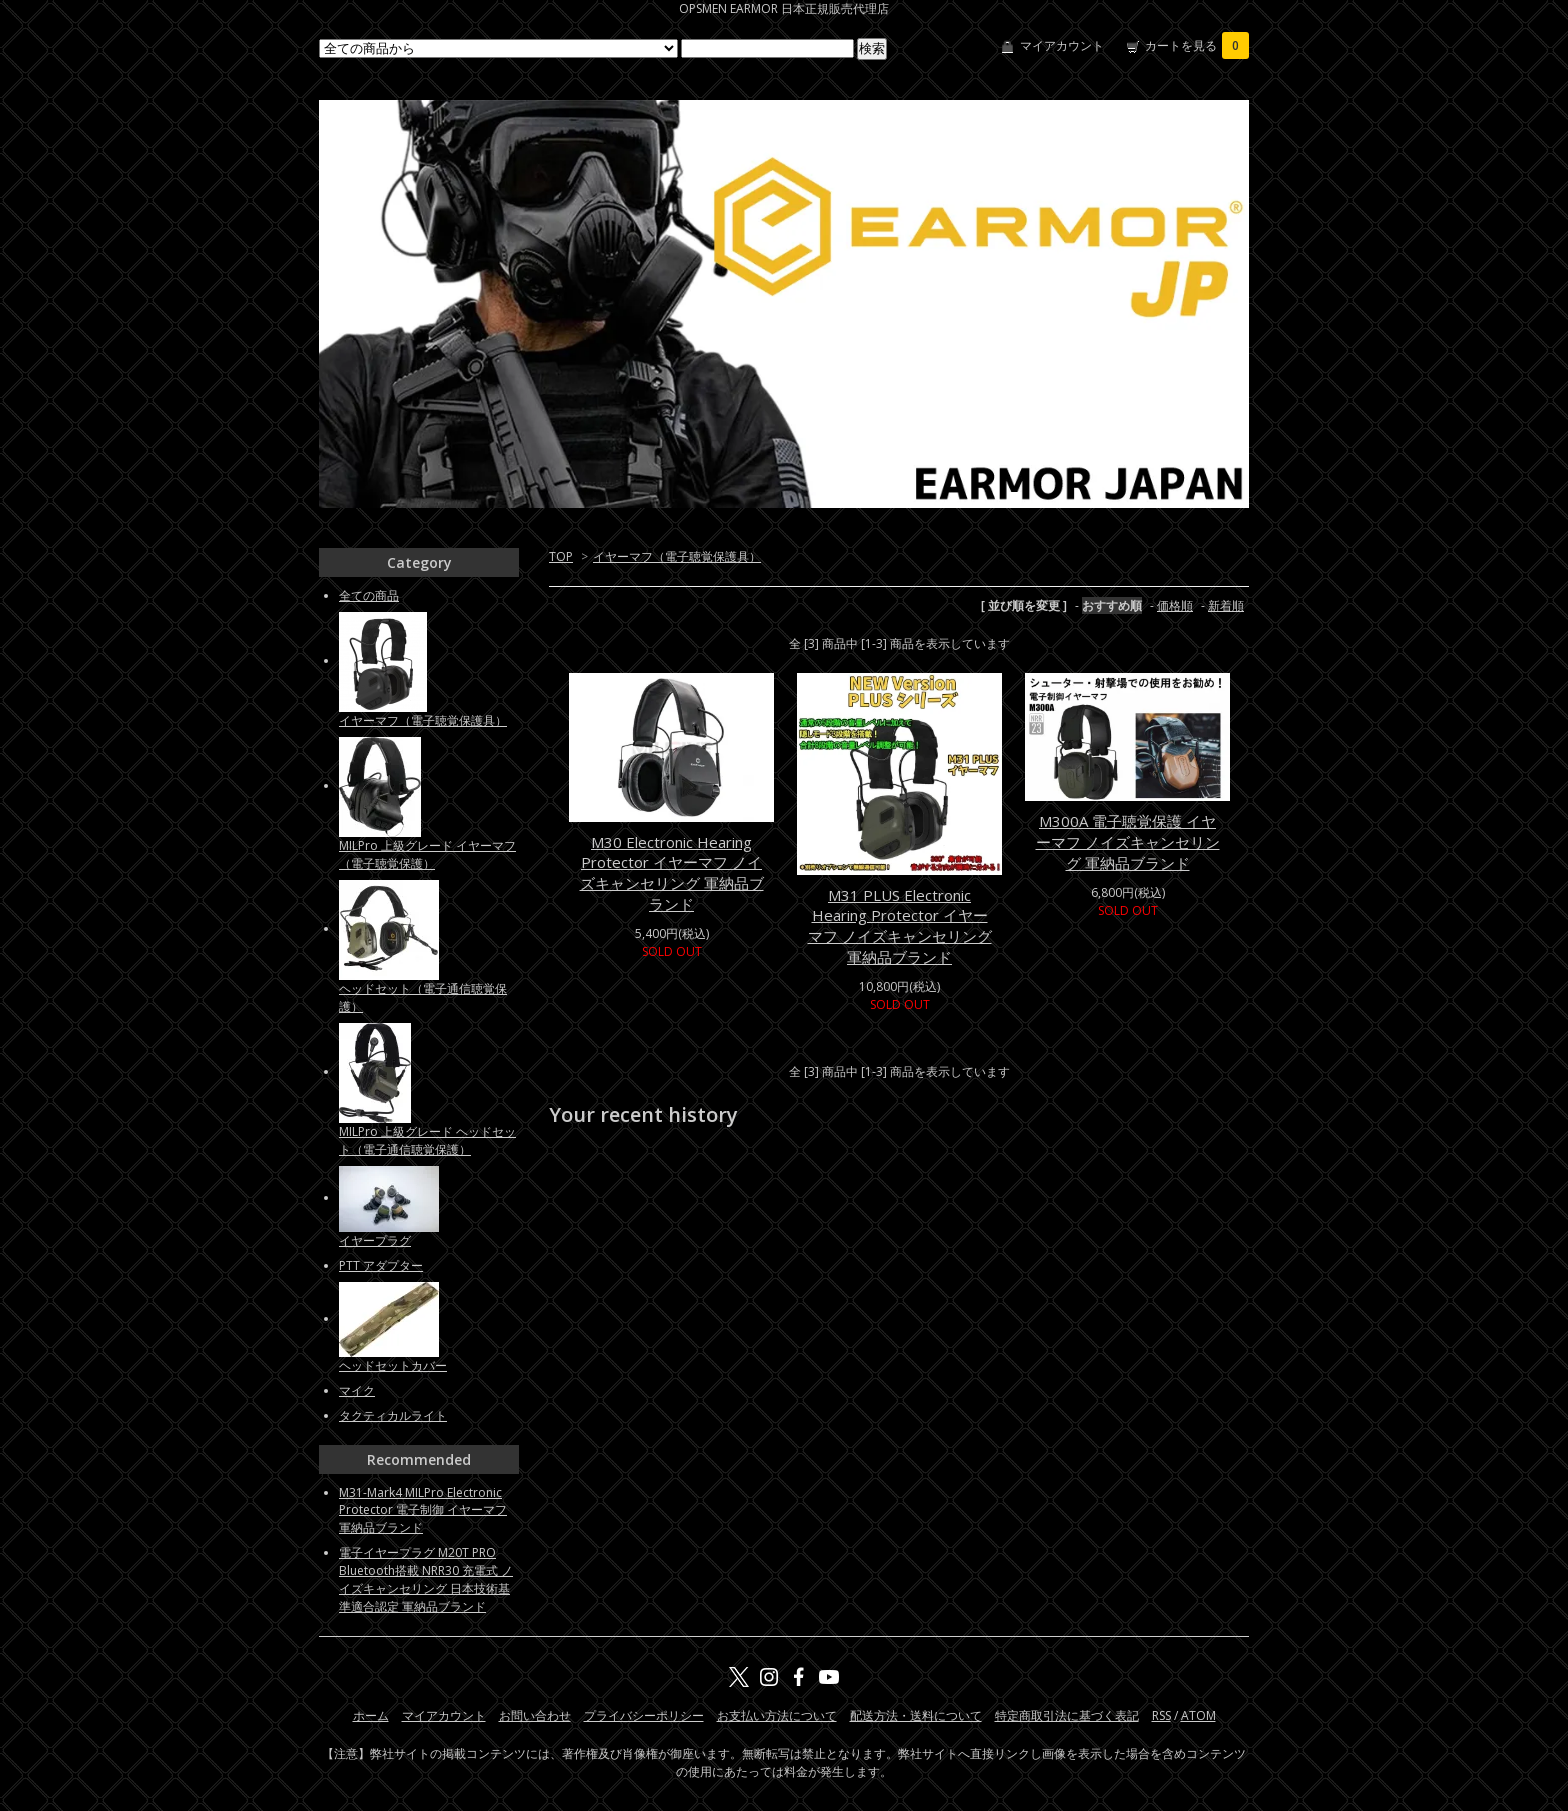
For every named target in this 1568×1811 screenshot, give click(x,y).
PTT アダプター (381, 1265)
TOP (561, 556)
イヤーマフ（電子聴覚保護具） (677, 556)
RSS (1161, 1715)
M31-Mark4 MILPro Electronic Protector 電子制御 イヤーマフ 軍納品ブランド (423, 1510)
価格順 (1175, 605)
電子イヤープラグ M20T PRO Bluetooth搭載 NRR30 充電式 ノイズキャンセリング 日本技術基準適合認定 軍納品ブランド (426, 1579)
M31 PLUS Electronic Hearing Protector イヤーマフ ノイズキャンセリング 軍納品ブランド (900, 926)
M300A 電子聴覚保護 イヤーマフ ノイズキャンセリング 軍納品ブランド (1128, 842)
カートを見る (1197, 45)
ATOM (1198, 1715)
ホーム (371, 1715)
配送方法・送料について (916, 1715)
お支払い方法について (777, 1715)
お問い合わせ (535, 1715)
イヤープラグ (375, 1240)
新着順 (1226, 605)
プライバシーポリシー (644, 1715)
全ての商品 (369, 595)
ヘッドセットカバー (393, 1365)
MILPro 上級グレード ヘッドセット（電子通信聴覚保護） (427, 1140)
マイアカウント (1062, 45)
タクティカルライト (393, 1415)
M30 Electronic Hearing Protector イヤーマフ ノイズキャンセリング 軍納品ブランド (672, 873)
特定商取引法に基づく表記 (1067, 1715)
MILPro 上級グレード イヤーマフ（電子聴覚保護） (427, 854)
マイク (357, 1390)
